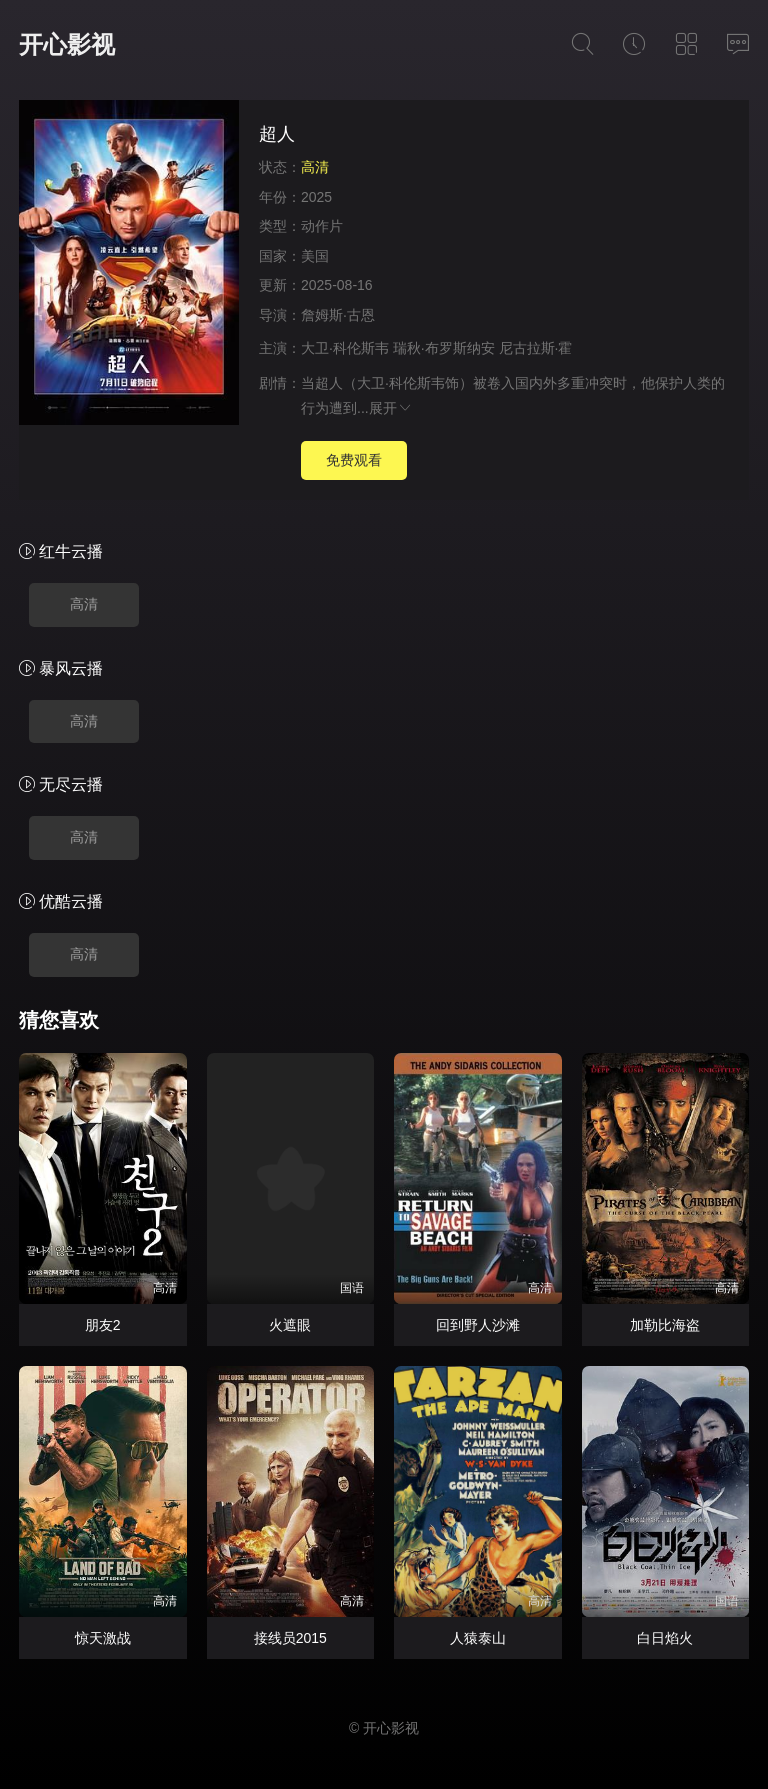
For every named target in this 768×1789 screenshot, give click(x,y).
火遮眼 (290, 1325)
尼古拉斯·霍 (536, 348)
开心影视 (67, 44)
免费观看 (354, 460)
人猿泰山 (478, 1638)
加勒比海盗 (665, 1325)
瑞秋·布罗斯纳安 (444, 348)
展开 (391, 408)
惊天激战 (103, 1638)
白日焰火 (665, 1638)
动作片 (322, 226)
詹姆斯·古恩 (338, 315)
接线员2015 (290, 1638)
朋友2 (103, 1325)
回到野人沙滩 (478, 1325)
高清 (84, 604)
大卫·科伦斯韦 (345, 348)
